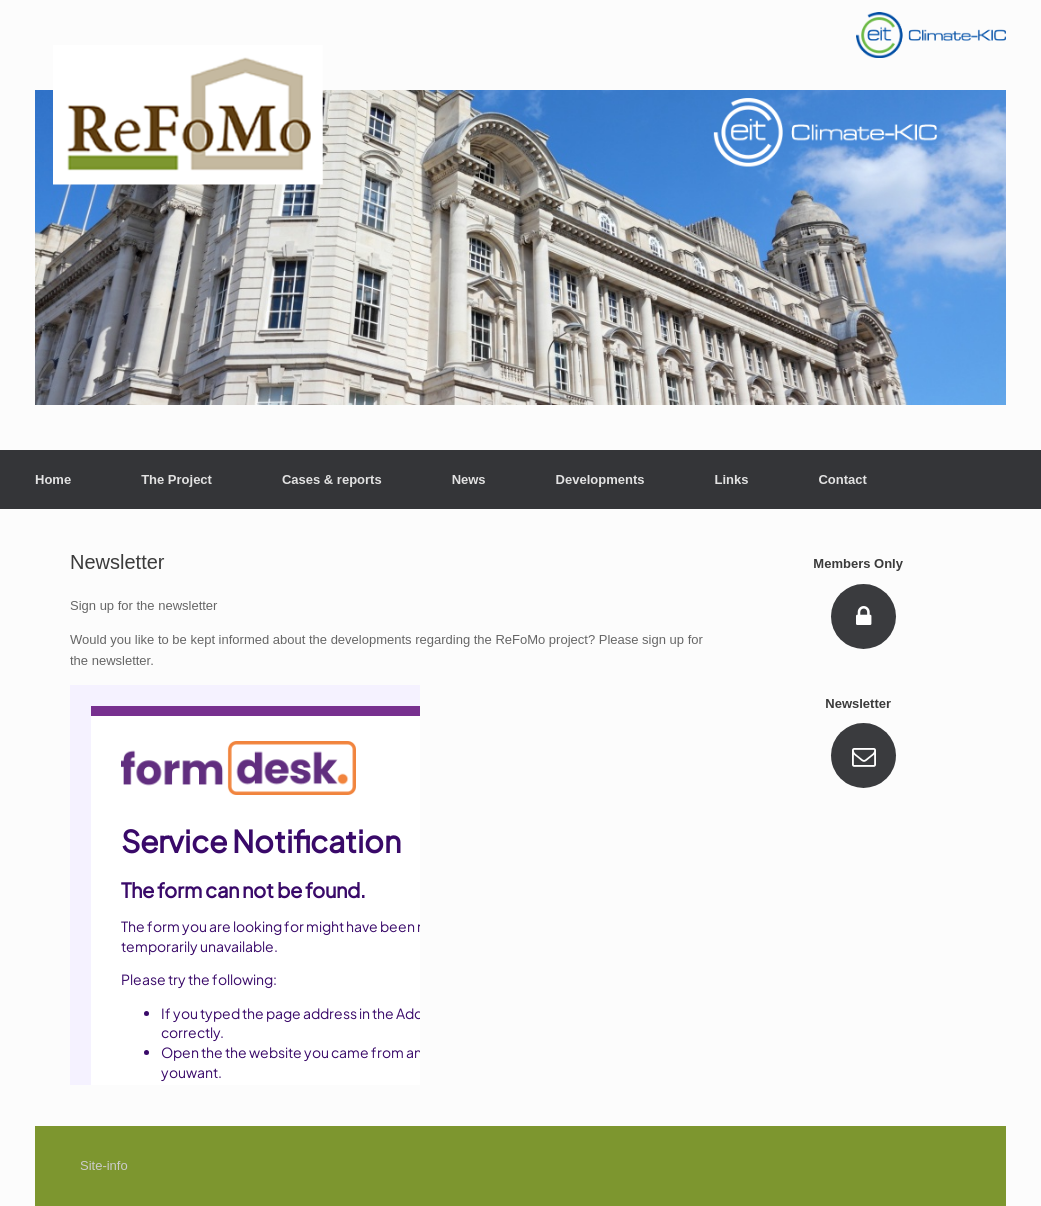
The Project (176, 479)
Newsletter (863, 703)
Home (53, 479)
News (469, 479)
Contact (842, 479)
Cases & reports (332, 479)
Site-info (104, 1165)
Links (731, 479)
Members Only (863, 563)
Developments (600, 479)
